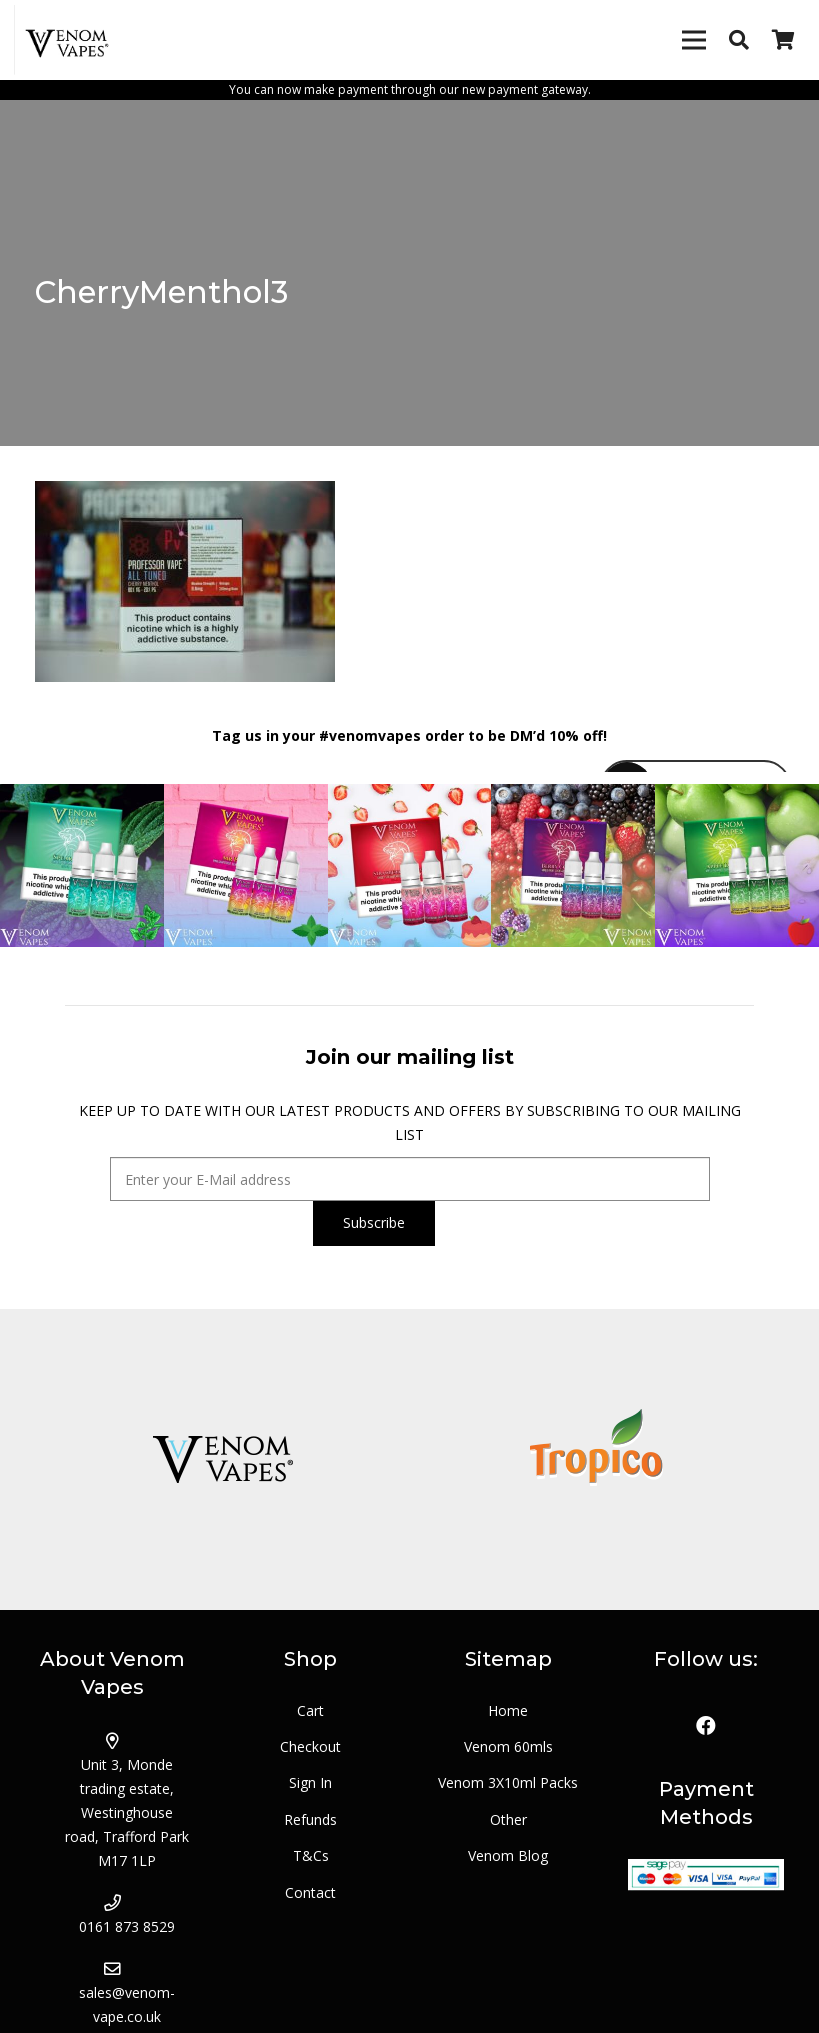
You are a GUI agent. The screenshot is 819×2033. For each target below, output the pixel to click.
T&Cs (311, 1855)
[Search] (739, 39)
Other (508, 1819)
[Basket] (783, 40)
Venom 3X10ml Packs (508, 1782)
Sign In (310, 1782)
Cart (310, 1710)
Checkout (310, 1746)
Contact (310, 1892)
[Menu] (694, 40)
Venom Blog (508, 1855)
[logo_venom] (222, 1459)
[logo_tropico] (597, 1459)
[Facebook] (706, 1726)
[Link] (68, 40)
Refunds (310, 1819)
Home (508, 1710)
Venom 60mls (508, 1746)
